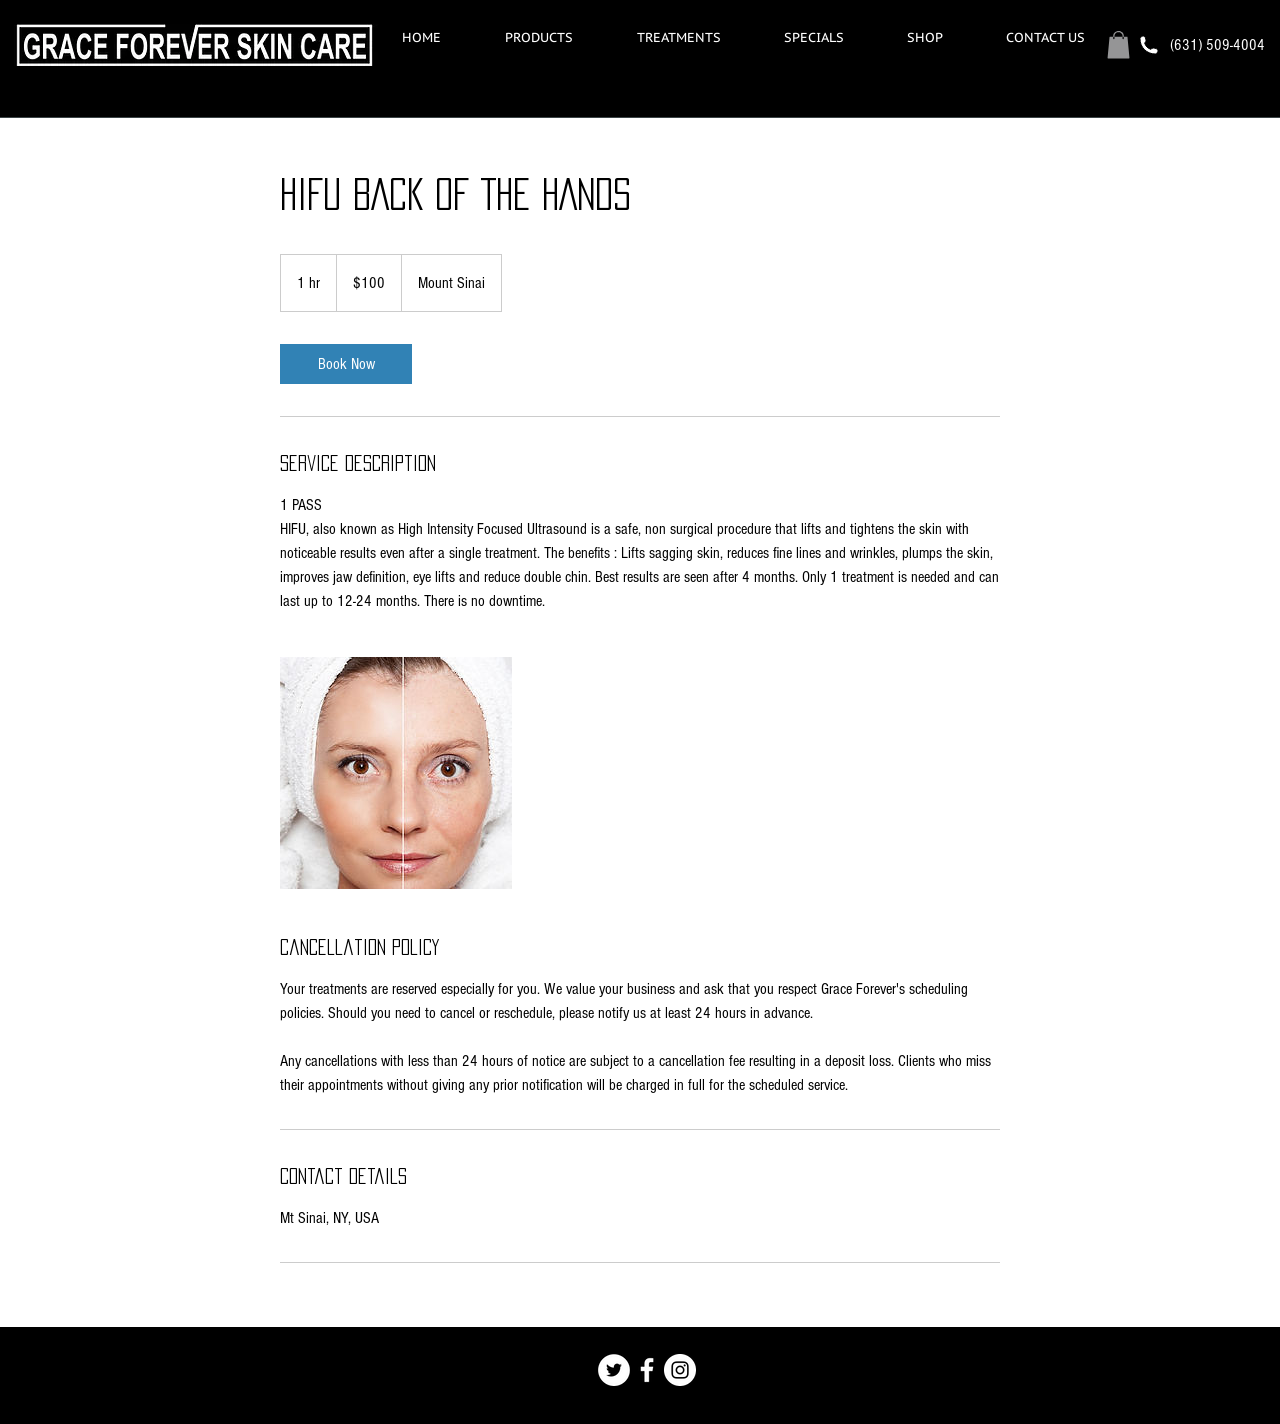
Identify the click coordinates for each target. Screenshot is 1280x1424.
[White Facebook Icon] (647, 1370)
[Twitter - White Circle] (614, 1370)
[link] (346, 364)
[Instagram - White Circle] (680, 1370)
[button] (678, 37)
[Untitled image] (396, 773)
